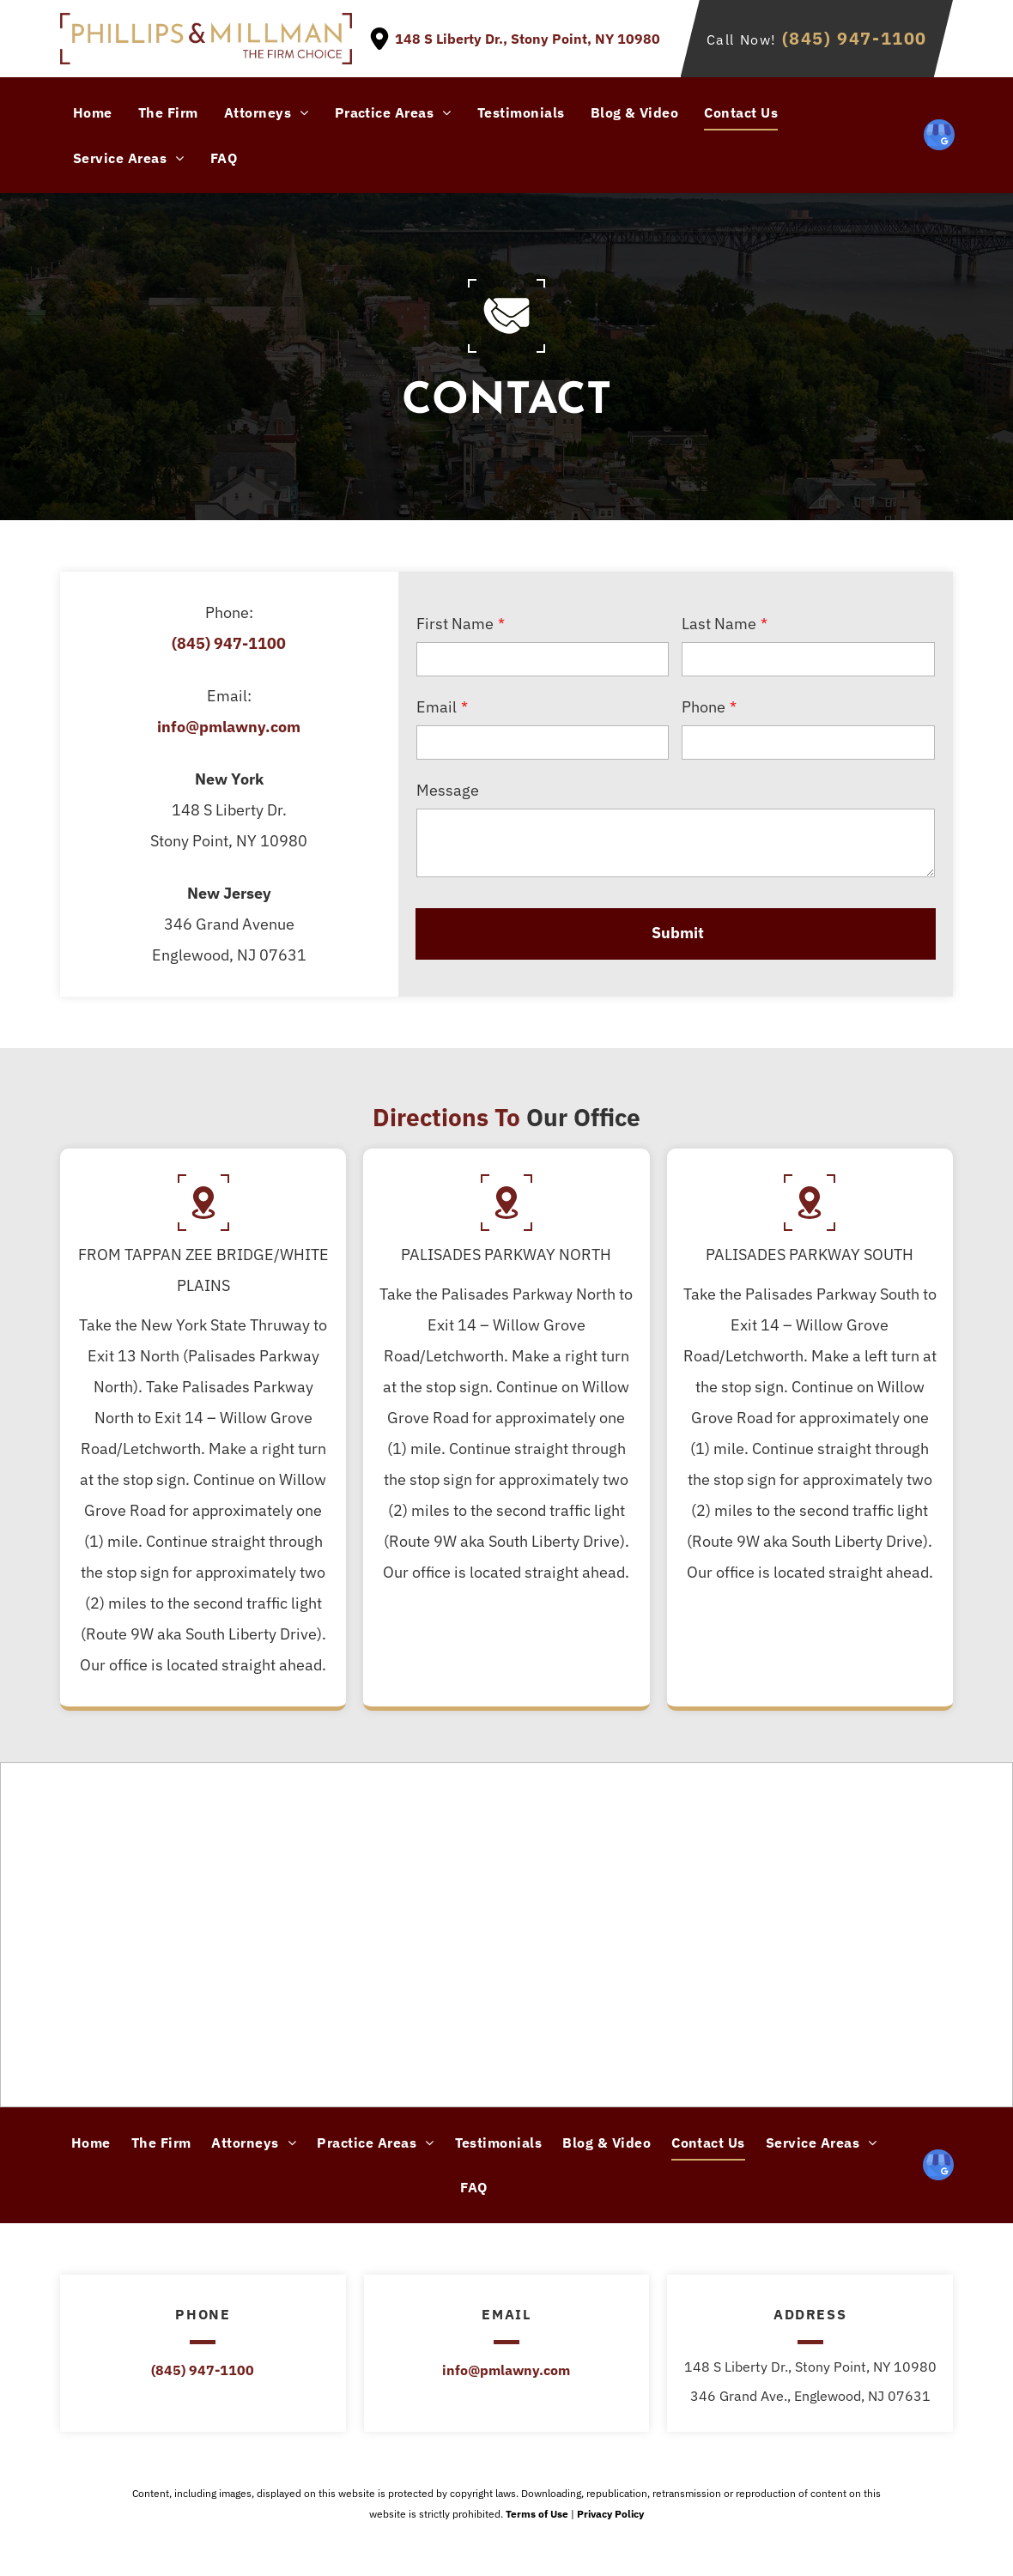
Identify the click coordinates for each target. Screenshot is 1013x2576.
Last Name (719, 623)
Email (436, 707)
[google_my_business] (939, 137)
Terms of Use (537, 2513)
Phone (703, 707)
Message (447, 790)
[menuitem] (92, 112)
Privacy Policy (610, 2513)
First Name (455, 623)
